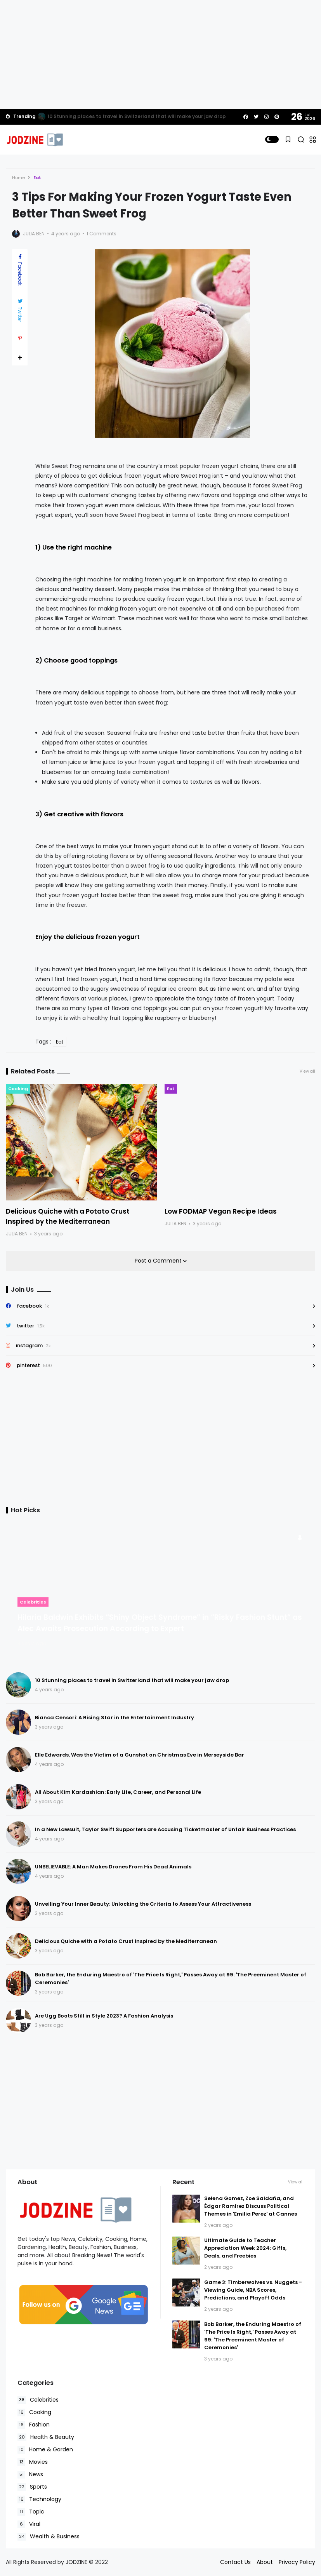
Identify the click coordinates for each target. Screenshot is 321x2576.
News (30, 2474)
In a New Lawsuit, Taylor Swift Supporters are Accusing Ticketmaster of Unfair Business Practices (165, 1829)
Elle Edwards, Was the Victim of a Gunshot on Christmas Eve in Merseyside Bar (139, 1754)
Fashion (33, 2425)
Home (18, 177)
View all (307, 1071)
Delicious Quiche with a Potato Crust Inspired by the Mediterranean (126, 1941)
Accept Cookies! (127, 2541)
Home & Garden (45, 2450)
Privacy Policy (297, 2562)
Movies (32, 2462)
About (265, 2562)
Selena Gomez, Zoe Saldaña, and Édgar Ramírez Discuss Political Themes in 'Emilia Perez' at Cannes (250, 2206)
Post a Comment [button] (159, 1261)
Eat (37, 177)
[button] (272, 139)
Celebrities (33, 1602)
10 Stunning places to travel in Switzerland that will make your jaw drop (136, 116)
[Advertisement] (160, 54)
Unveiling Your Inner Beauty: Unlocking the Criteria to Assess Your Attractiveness (143, 1904)
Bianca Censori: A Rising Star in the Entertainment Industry (114, 1717)
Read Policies (55, 2541)
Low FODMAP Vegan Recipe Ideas (221, 1211)
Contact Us (235, 2562)
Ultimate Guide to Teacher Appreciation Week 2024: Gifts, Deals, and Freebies (245, 2248)
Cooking (18, 1088)
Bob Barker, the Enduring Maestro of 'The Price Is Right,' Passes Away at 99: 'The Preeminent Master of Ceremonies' (252, 2335)
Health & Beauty (45, 2437)
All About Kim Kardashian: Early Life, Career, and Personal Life (118, 1792)
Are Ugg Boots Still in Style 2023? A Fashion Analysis (104, 2015)
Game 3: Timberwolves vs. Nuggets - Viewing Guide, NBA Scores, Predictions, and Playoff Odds (253, 2290)
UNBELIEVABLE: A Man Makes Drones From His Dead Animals (113, 1866)
